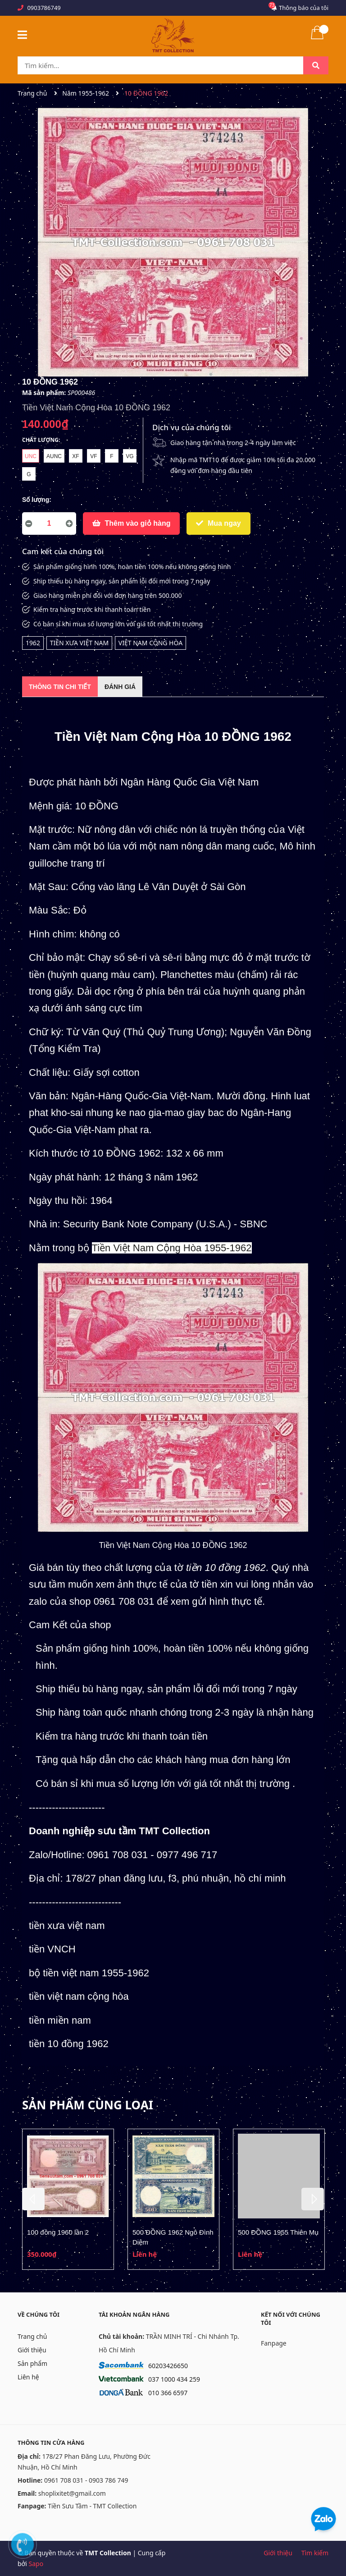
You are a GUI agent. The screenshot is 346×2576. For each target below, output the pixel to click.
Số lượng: (36, 499)
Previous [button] (33, 2199)
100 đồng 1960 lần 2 (58, 2232)
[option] (68, 2199)
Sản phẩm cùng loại (87, 2105)
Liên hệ (28, 2377)
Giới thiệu (32, 2350)
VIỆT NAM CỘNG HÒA (150, 642)
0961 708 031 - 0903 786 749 (86, 2480)
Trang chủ (32, 2336)
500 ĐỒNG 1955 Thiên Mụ (278, 2232)
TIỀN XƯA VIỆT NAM (79, 642)
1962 (33, 642)
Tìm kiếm (314, 2552)
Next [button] (312, 2199)
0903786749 (43, 8)
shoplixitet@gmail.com (72, 2493)
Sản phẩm (32, 2363)
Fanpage (274, 2343)
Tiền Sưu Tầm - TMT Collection (92, 2506)
